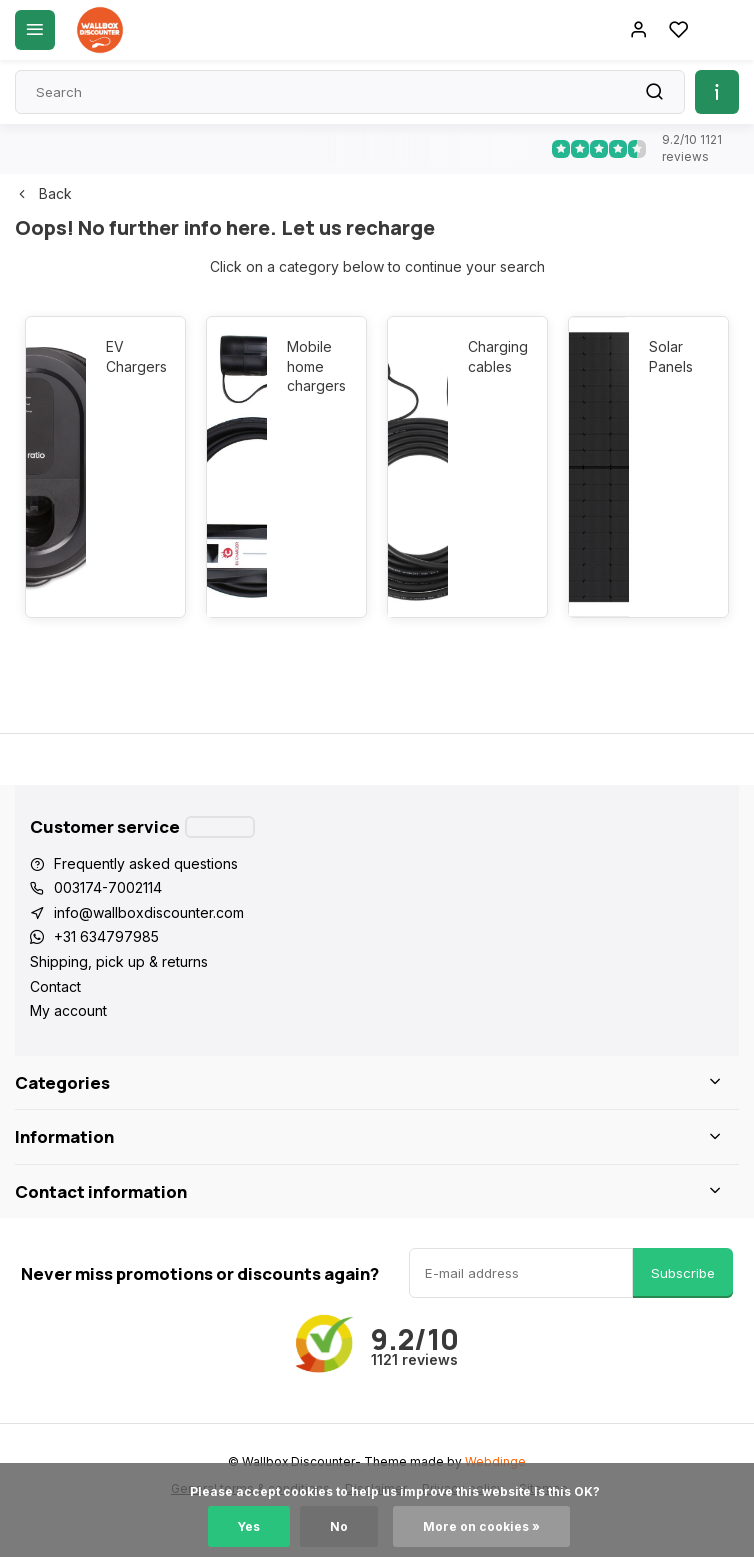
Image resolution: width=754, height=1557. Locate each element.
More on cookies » (481, 1526)
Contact (55, 986)
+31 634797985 (106, 936)
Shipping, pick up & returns (119, 961)
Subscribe (683, 1273)
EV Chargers (136, 356)
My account (68, 1010)
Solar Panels (671, 356)
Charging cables (498, 356)
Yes (249, 1526)
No (339, 1526)
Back (43, 193)
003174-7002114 (108, 887)
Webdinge (495, 1461)
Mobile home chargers (316, 366)
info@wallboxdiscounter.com (149, 912)
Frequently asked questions (146, 863)
